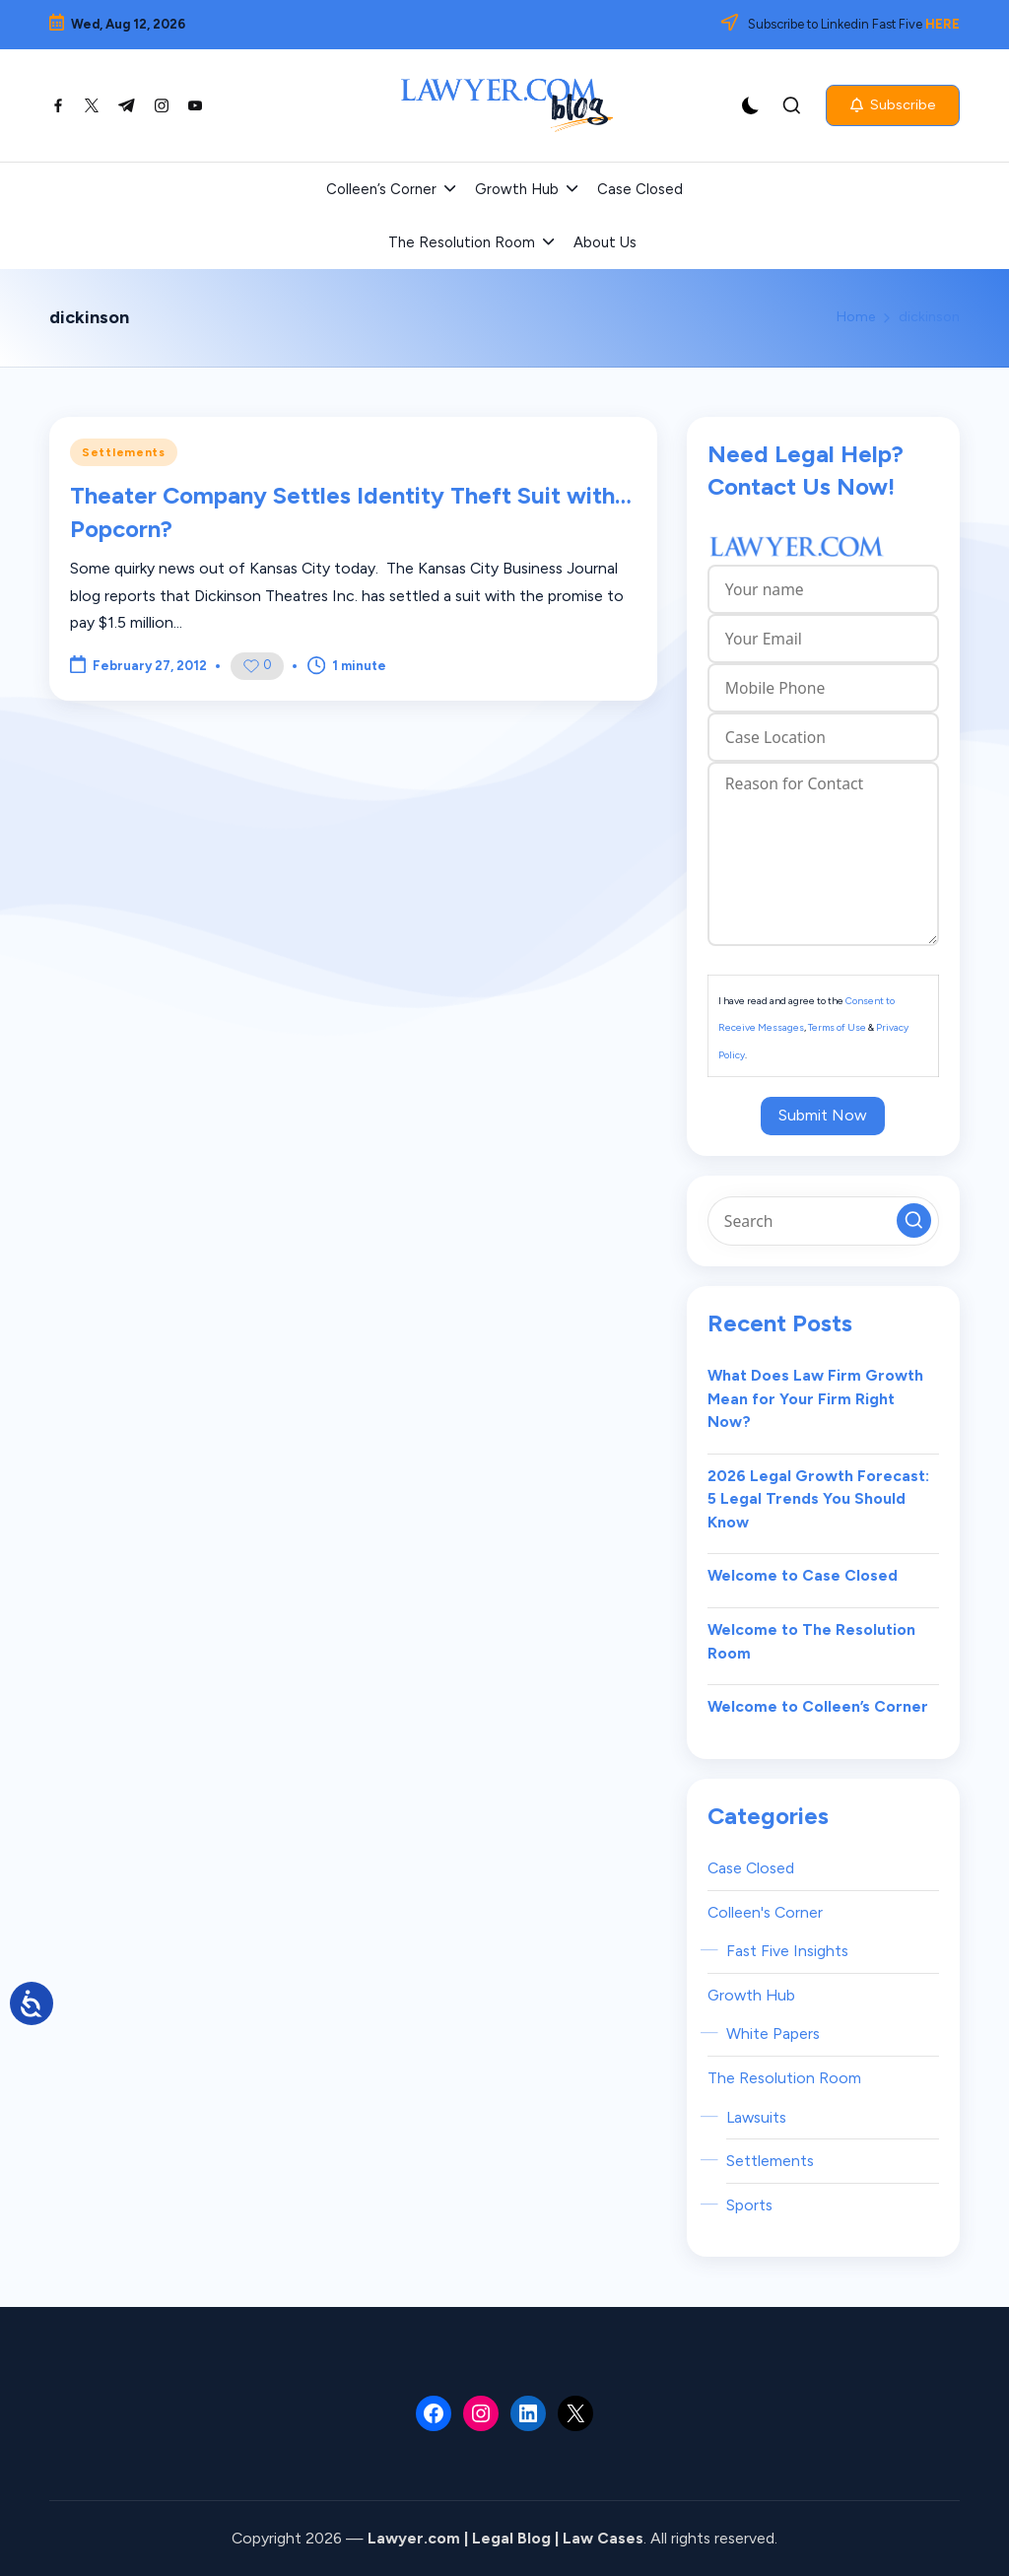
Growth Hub (751, 1995)
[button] (893, 105)
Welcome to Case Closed (802, 1575)
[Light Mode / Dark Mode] (751, 105)
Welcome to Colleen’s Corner (817, 1706)
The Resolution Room (784, 2077)
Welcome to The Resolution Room (811, 1641)
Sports (749, 2205)
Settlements (124, 452)
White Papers (773, 2033)
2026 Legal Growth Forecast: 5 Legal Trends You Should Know (818, 1498)
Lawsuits (756, 2117)
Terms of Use (837, 1027)
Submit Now (822, 1115)
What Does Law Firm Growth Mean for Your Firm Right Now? (815, 1398)
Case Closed (750, 1868)
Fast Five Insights (787, 1950)
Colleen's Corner (765, 1912)
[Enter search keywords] (823, 1221)
